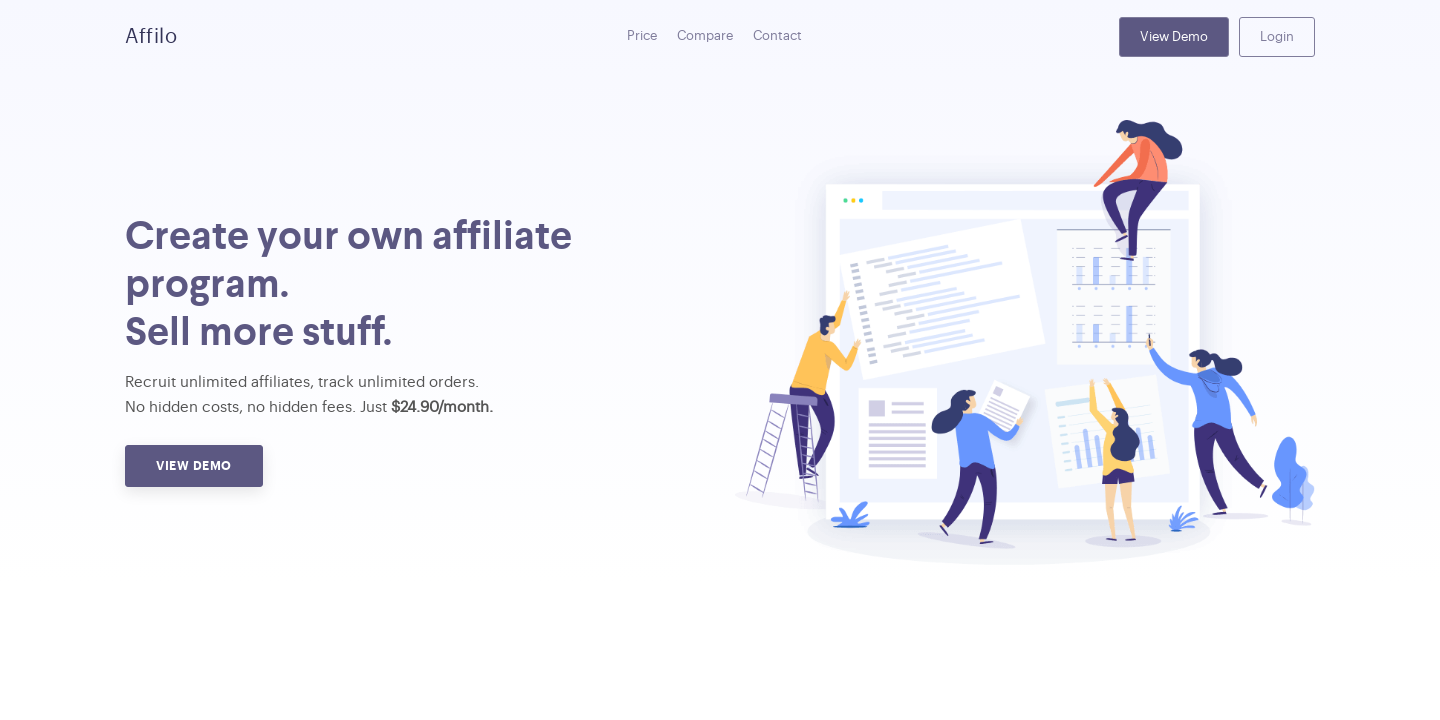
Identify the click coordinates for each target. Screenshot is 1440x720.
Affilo (151, 37)
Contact (777, 35)
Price (642, 35)
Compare (705, 35)
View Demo (1174, 36)
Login (1277, 36)
